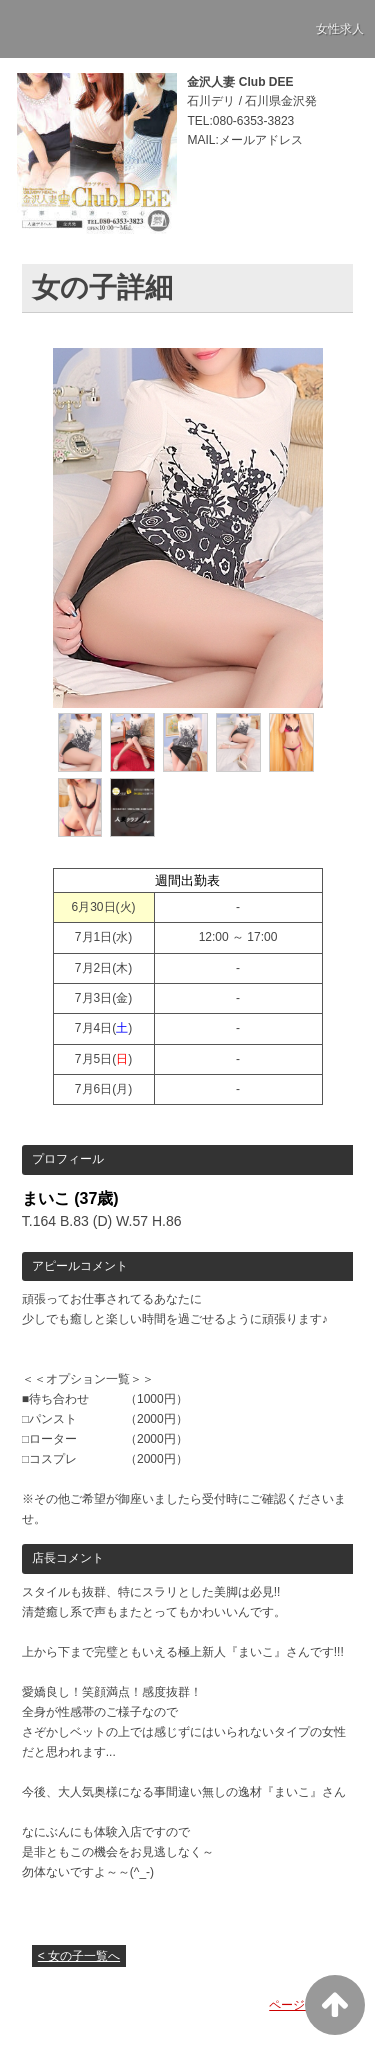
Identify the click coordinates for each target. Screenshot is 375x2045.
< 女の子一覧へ (79, 1956)
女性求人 (340, 29)
